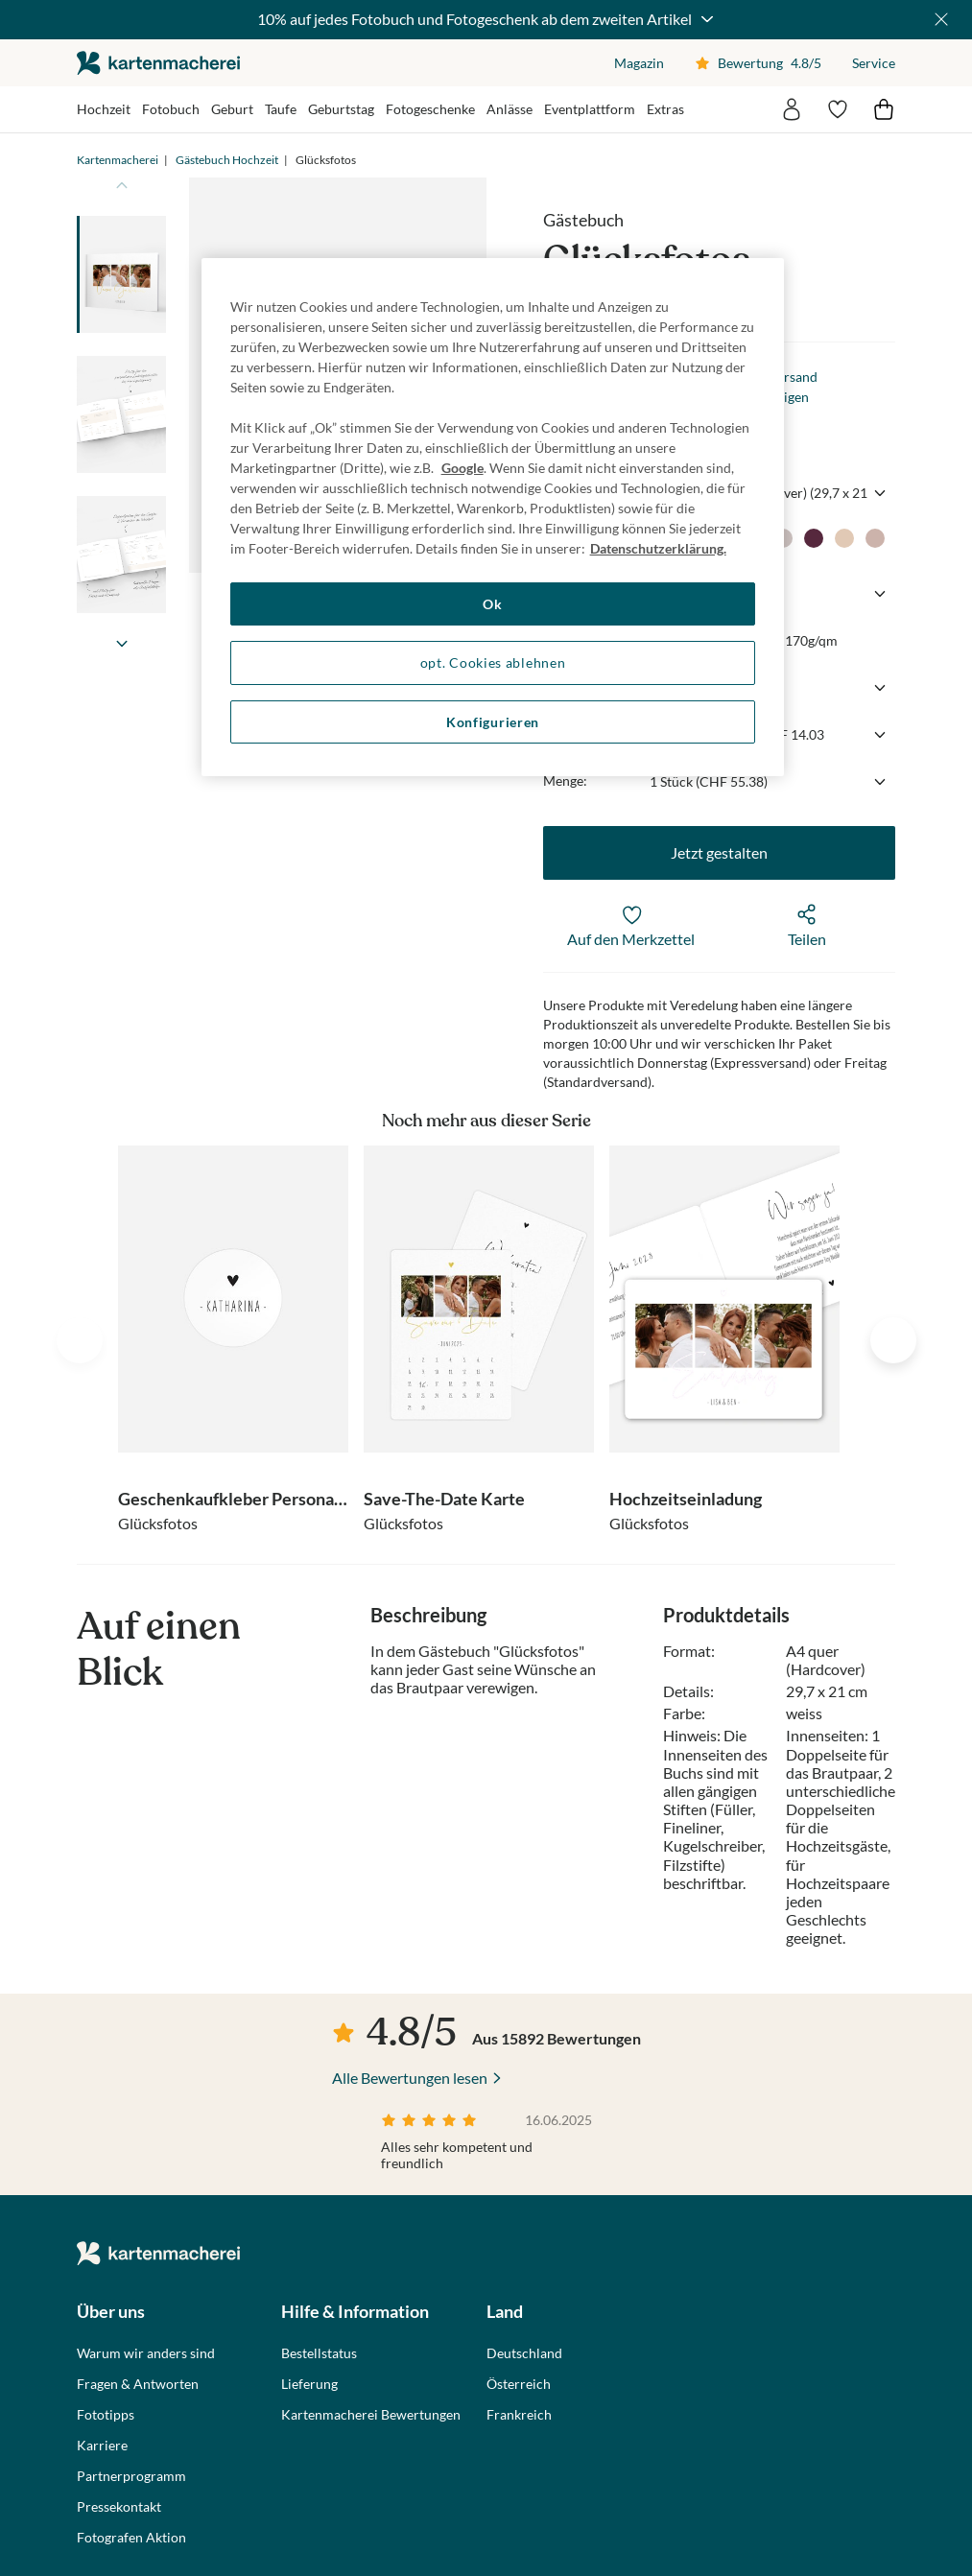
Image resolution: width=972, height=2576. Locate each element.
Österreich (518, 2384)
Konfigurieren (492, 722)
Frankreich (519, 2414)
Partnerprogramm (131, 2476)
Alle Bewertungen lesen (409, 2077)
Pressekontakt (119, 2507)
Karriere (102, 2445)
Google (462, 468)
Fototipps (105, 2414)
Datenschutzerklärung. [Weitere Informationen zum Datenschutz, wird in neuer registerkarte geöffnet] (658, 548)
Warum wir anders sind (146, 2353)
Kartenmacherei (117, 160)
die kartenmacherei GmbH (158, 63)
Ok (492, 604)
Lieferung (309, 2384)
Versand (793, 376)
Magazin (639, 63)
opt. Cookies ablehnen (493, 662)
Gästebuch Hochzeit (227, 160)
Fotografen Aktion (131, 2537)
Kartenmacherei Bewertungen (371, 2414)
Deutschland (524, 2353)
